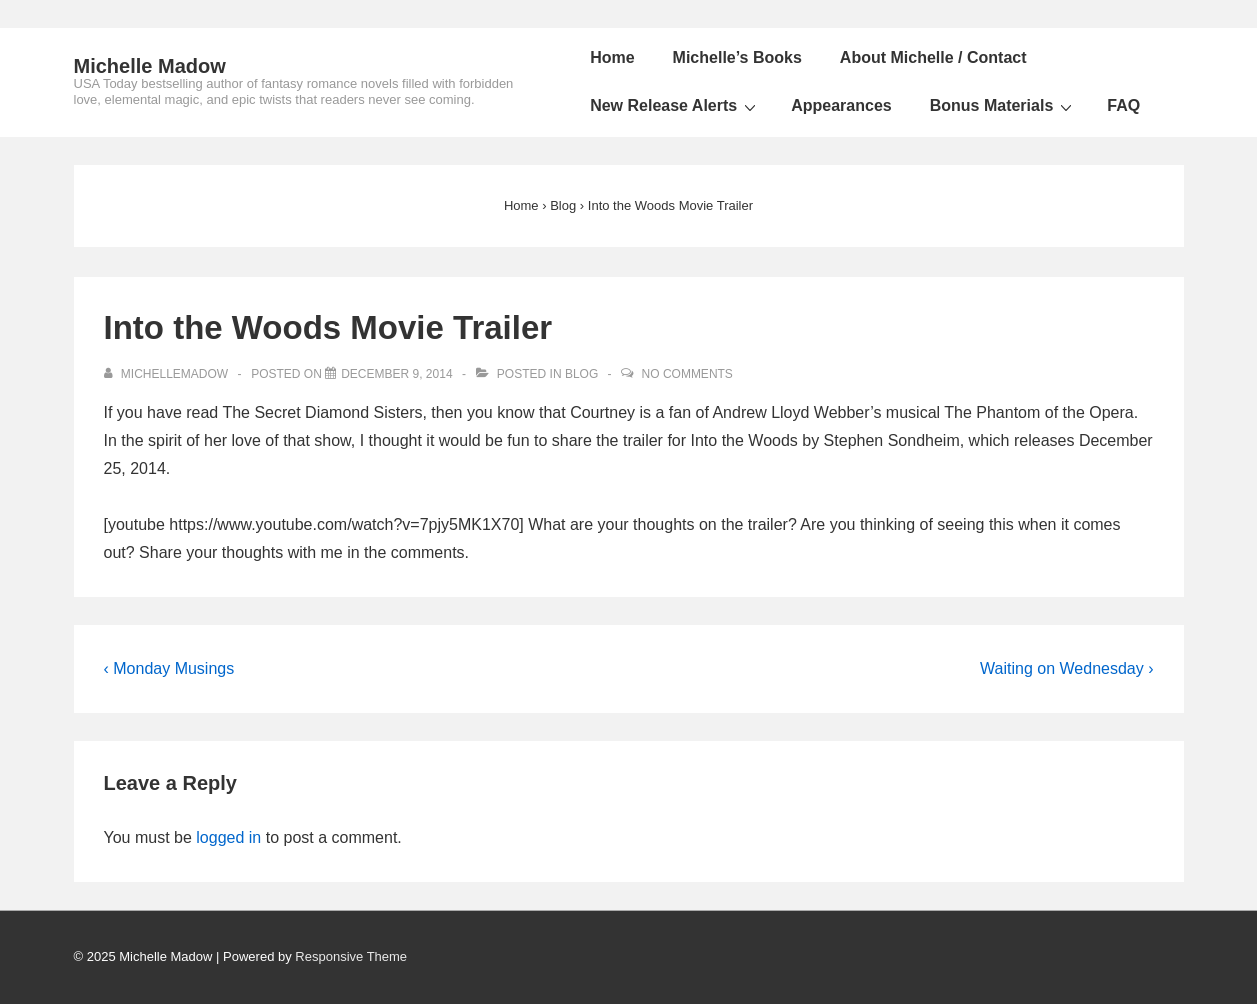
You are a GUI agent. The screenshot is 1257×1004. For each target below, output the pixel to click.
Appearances (841, 105)
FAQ (1123, 105)
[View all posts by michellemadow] (168, 374)
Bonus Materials (1004, 106)
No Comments (687, 374)
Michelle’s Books (737, 57)
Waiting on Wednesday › (1066, 668)
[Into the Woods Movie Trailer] (396, 374)
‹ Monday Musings (169, 668)
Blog (581, 374)
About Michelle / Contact (933, 57)
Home (612, 57)
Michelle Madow (150, 66)
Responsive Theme (351, 956)
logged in (228, 837)
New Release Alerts (675, 106)
